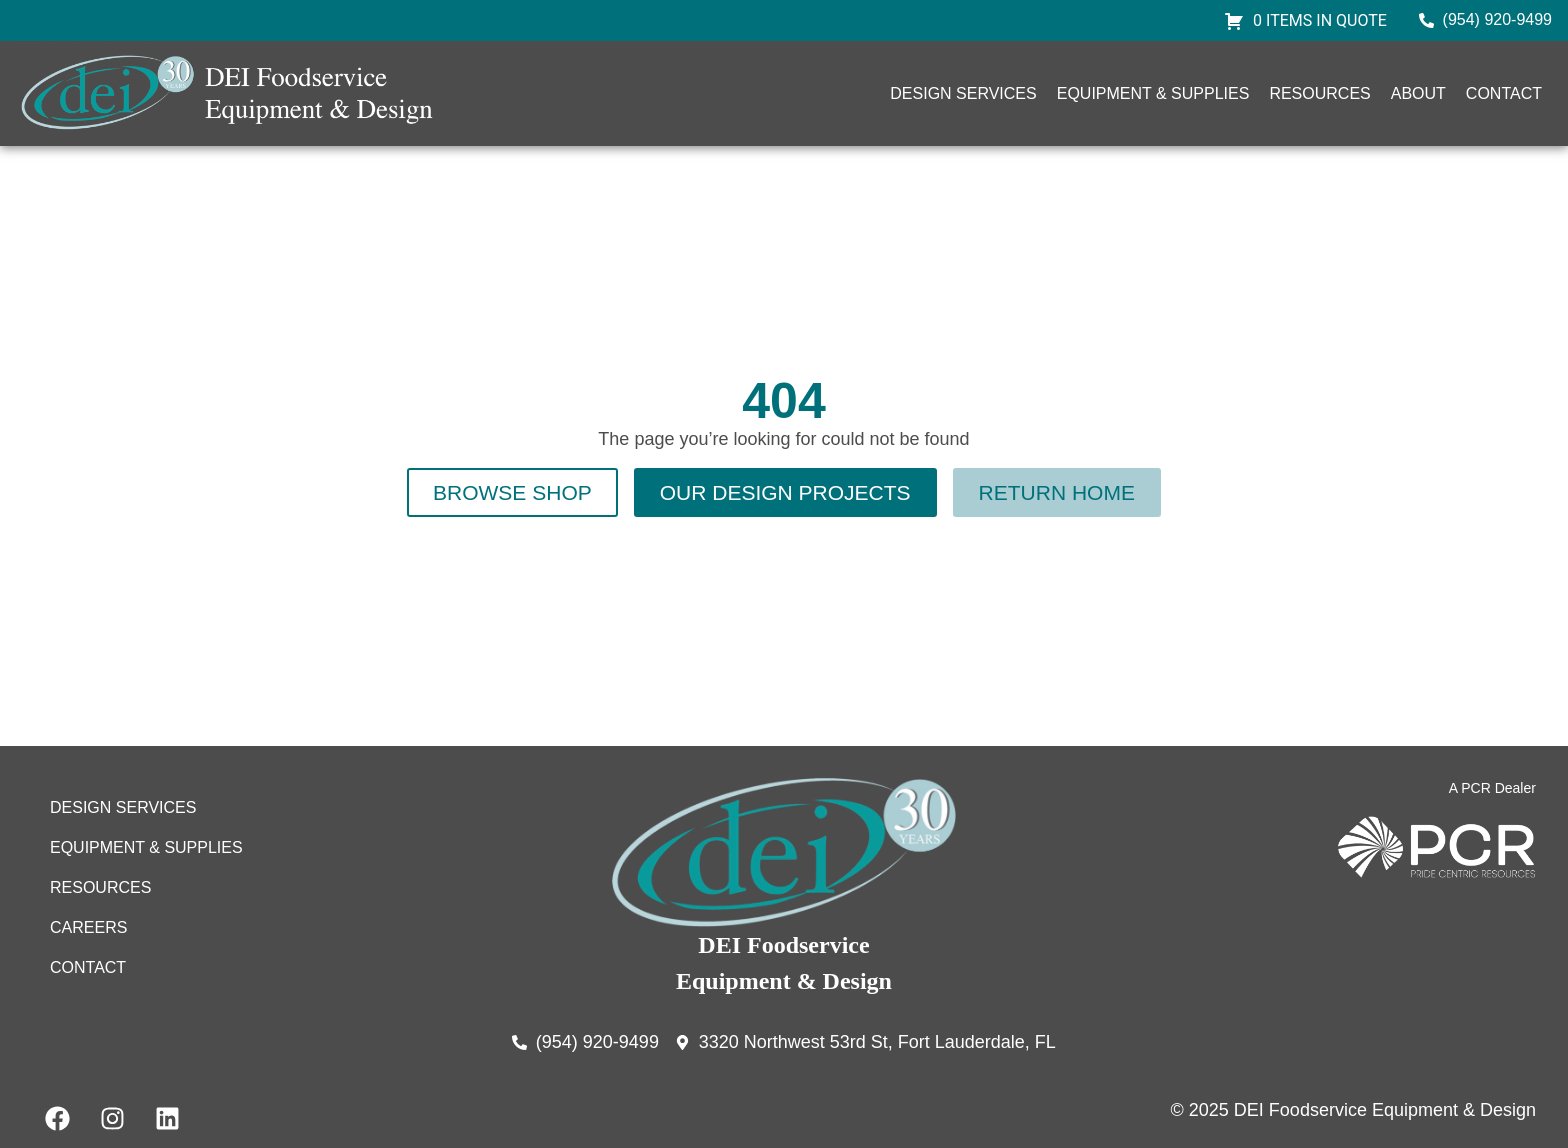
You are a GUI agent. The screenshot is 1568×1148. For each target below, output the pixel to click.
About (1418, 93)
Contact (1504, 93)
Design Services (963, 93)
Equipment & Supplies (1153, 93)
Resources (1319, 93)
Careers (88, 927)
